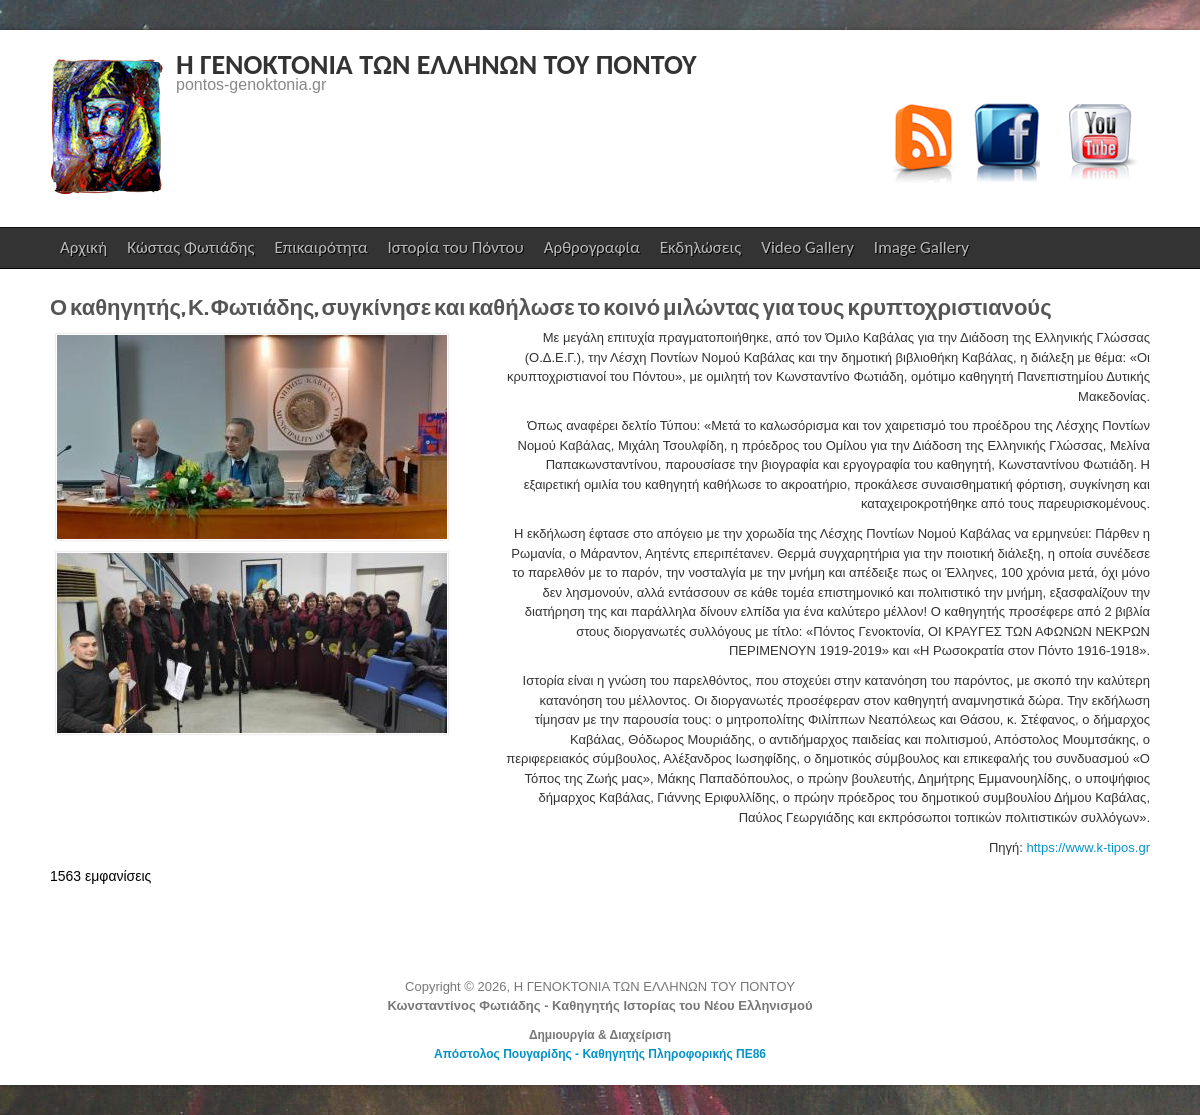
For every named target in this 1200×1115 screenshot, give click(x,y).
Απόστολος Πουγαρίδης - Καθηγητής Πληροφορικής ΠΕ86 (600, 1054)
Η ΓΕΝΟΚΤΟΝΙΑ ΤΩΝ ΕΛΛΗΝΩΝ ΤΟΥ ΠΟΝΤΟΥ (436, 64)
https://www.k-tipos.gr (1088, 847)
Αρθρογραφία (592, 247)
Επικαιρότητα (320, 247)
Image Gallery (921, 247)
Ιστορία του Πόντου (456, 247)
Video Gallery (807, 247)
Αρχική (83, 247)
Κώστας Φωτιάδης (188, 252)
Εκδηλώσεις (700, 247)
